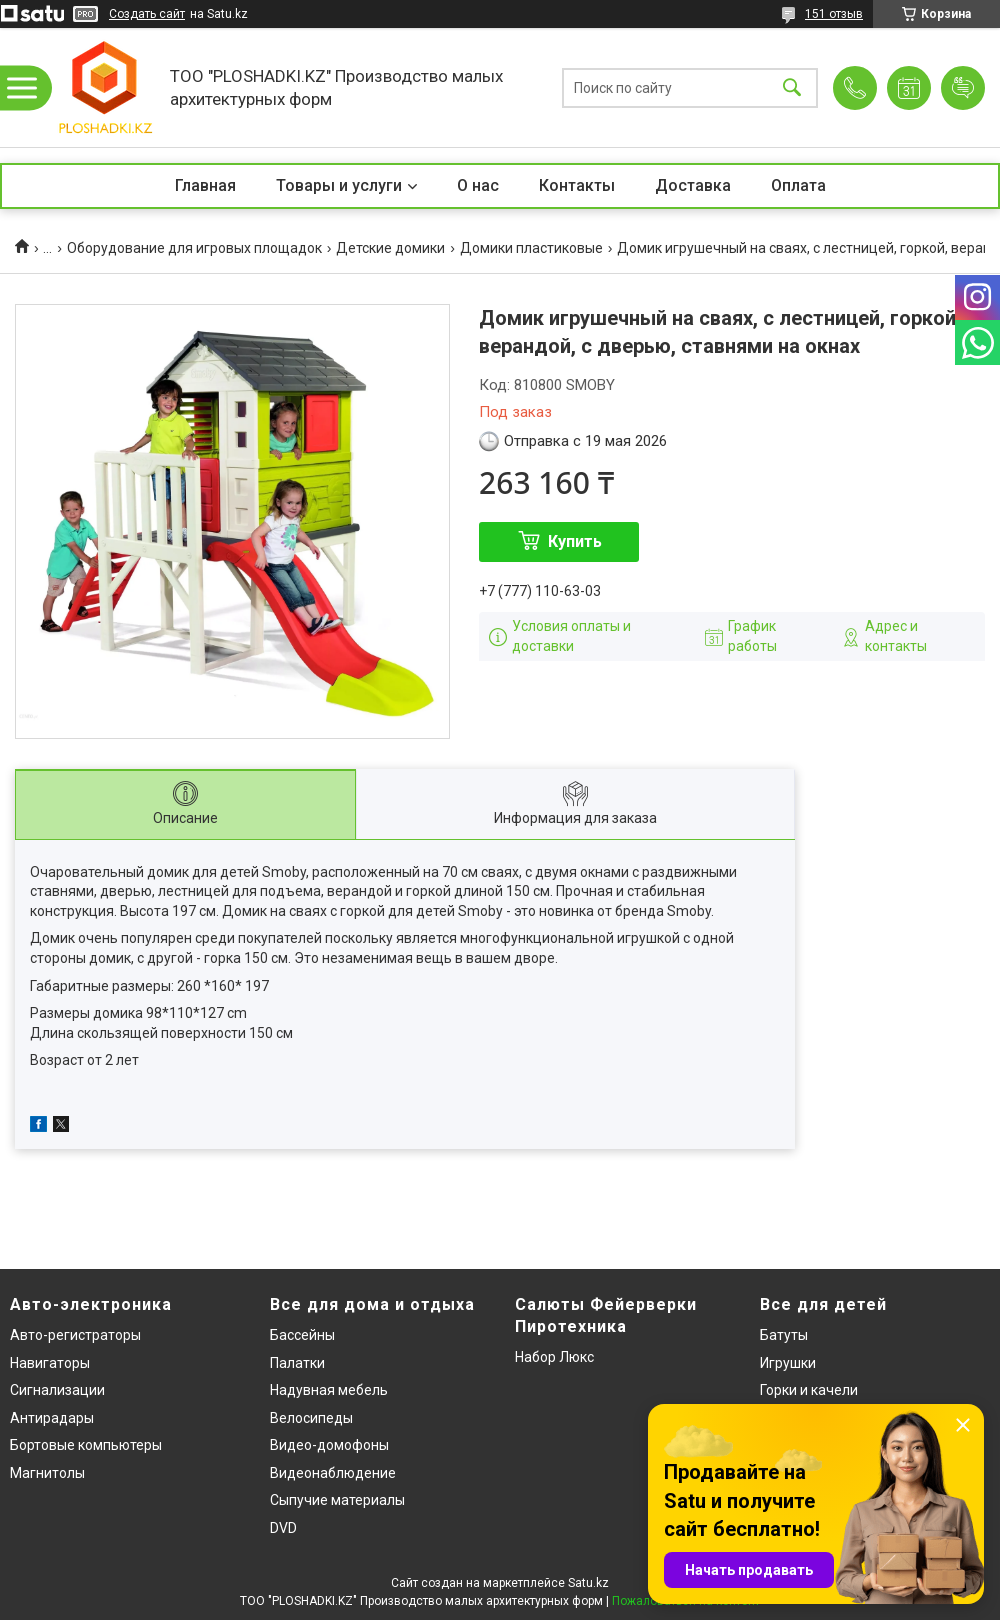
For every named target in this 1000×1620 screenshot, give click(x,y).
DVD (283, 1528)
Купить (575, 541)
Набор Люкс (554, 1357)
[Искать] (792, 87)
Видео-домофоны (329, 1445)
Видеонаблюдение (333, 1473)
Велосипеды (311, 1418)
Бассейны (302, 1335)
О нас (478, 185)
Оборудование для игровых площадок (194, 248)
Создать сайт (147, 14)
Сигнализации (57, 1390)
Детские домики (390, 248)
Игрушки (788, 1363)
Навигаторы (50, 1363)
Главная (205, 185)
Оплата (798, 185)
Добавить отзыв (963, 88)
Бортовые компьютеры (86, 1445)
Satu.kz (588, 1583)
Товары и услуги (339, 185)
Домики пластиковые (531, 248)
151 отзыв (834, 14)
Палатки (297, 1363)
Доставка (693, 185)
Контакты (577, 185)
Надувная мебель (329, 1390)
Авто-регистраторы (75, 1335)
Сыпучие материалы (337, 1500)
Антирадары (52, 1418)
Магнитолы (47, 1473)
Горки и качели (809, 1390)
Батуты (784, 1335)
